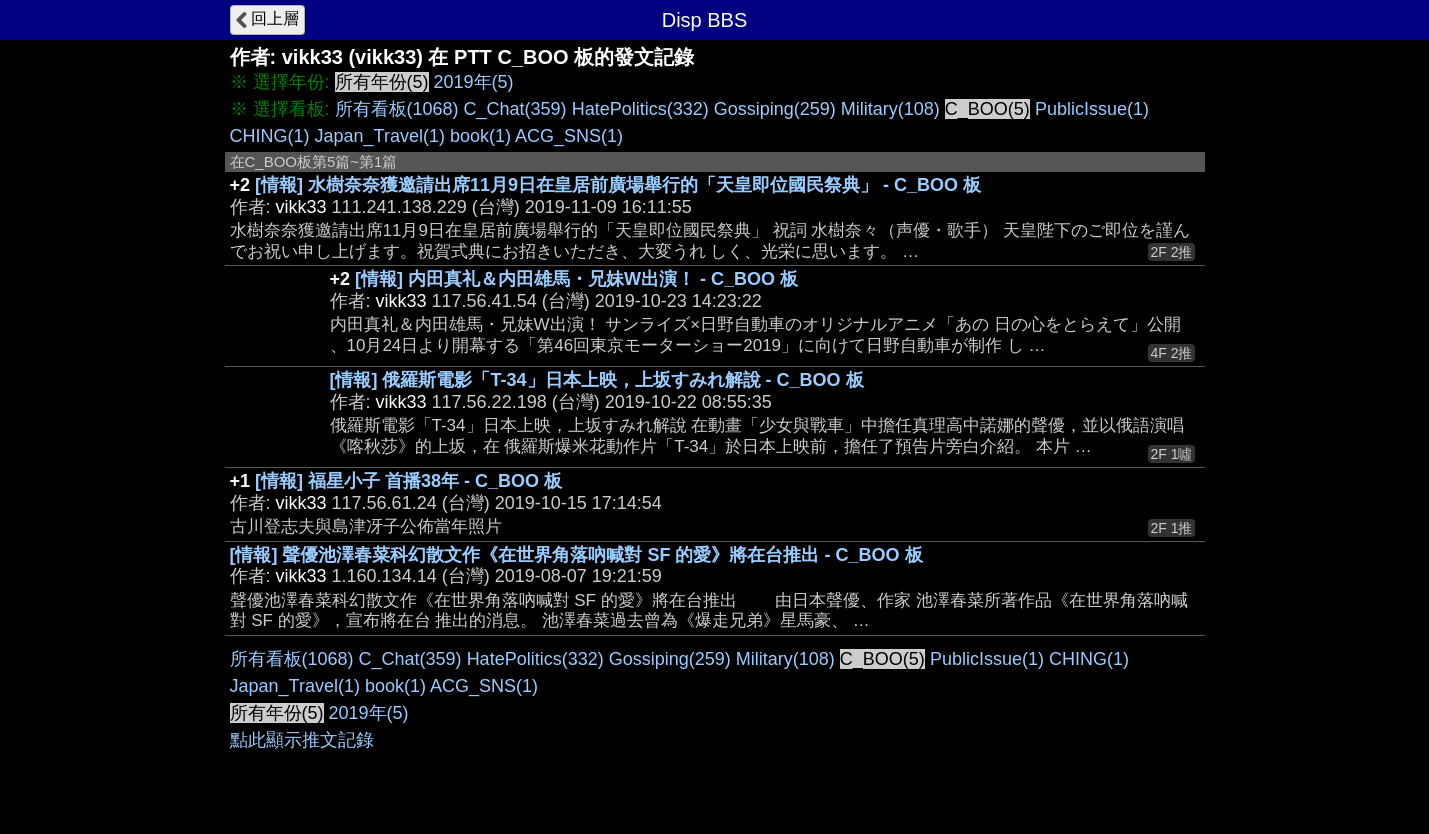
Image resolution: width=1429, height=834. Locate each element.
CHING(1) (270, 136)
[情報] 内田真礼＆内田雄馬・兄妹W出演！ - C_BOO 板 (576, 279)
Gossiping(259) (775, 109)
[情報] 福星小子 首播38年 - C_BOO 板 (408, 481)
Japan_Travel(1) (380, 136)
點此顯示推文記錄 (302, 740)
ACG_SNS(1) (569, 136)
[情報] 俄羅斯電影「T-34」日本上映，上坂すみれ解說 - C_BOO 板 (597, 380)
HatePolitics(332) (640, 109)
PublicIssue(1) (1092, 109)
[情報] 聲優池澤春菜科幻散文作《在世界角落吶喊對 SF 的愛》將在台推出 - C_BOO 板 (576, 555)
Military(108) (890, 109)
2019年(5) (474, 82)
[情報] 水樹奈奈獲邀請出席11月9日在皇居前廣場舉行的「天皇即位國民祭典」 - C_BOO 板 (618, 185)
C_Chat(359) (515, 109)
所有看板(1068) (397, 109)
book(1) (480, 136)
